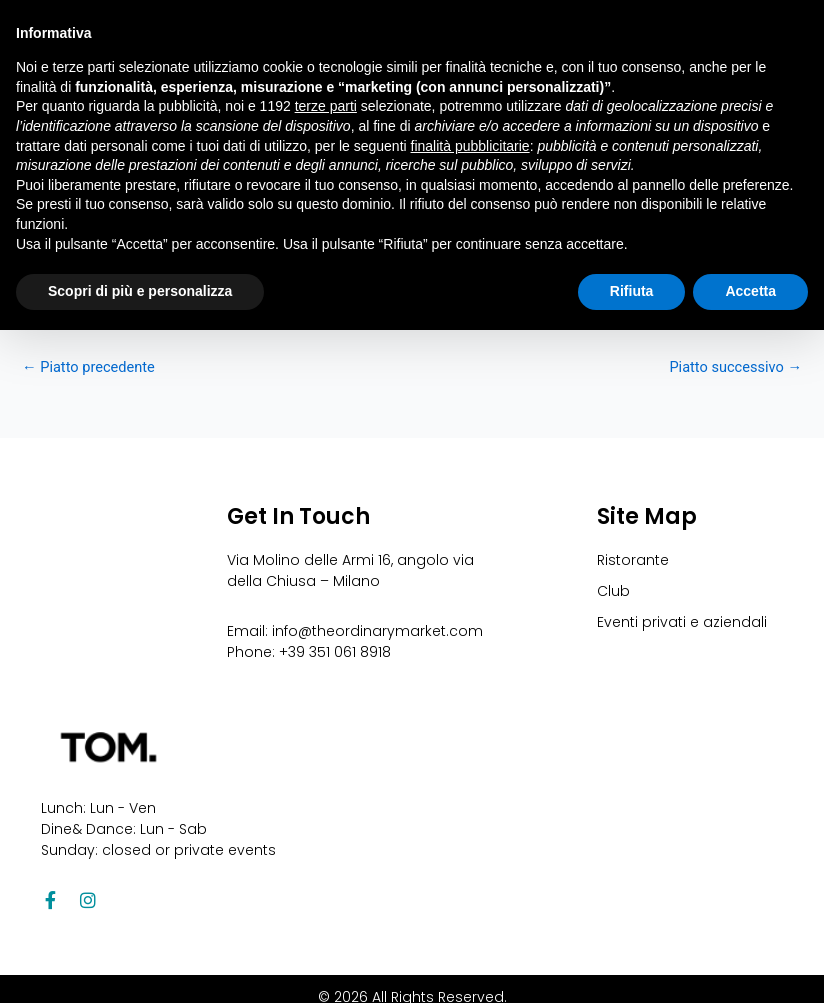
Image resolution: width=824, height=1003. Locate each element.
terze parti (326, 106)
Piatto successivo (735, 367)
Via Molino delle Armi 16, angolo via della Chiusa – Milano (350, 570)
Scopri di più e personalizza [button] (140, 291)
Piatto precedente (88, 367)
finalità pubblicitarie (470, 146)
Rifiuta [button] (632, 291)
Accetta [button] (750, 291)
